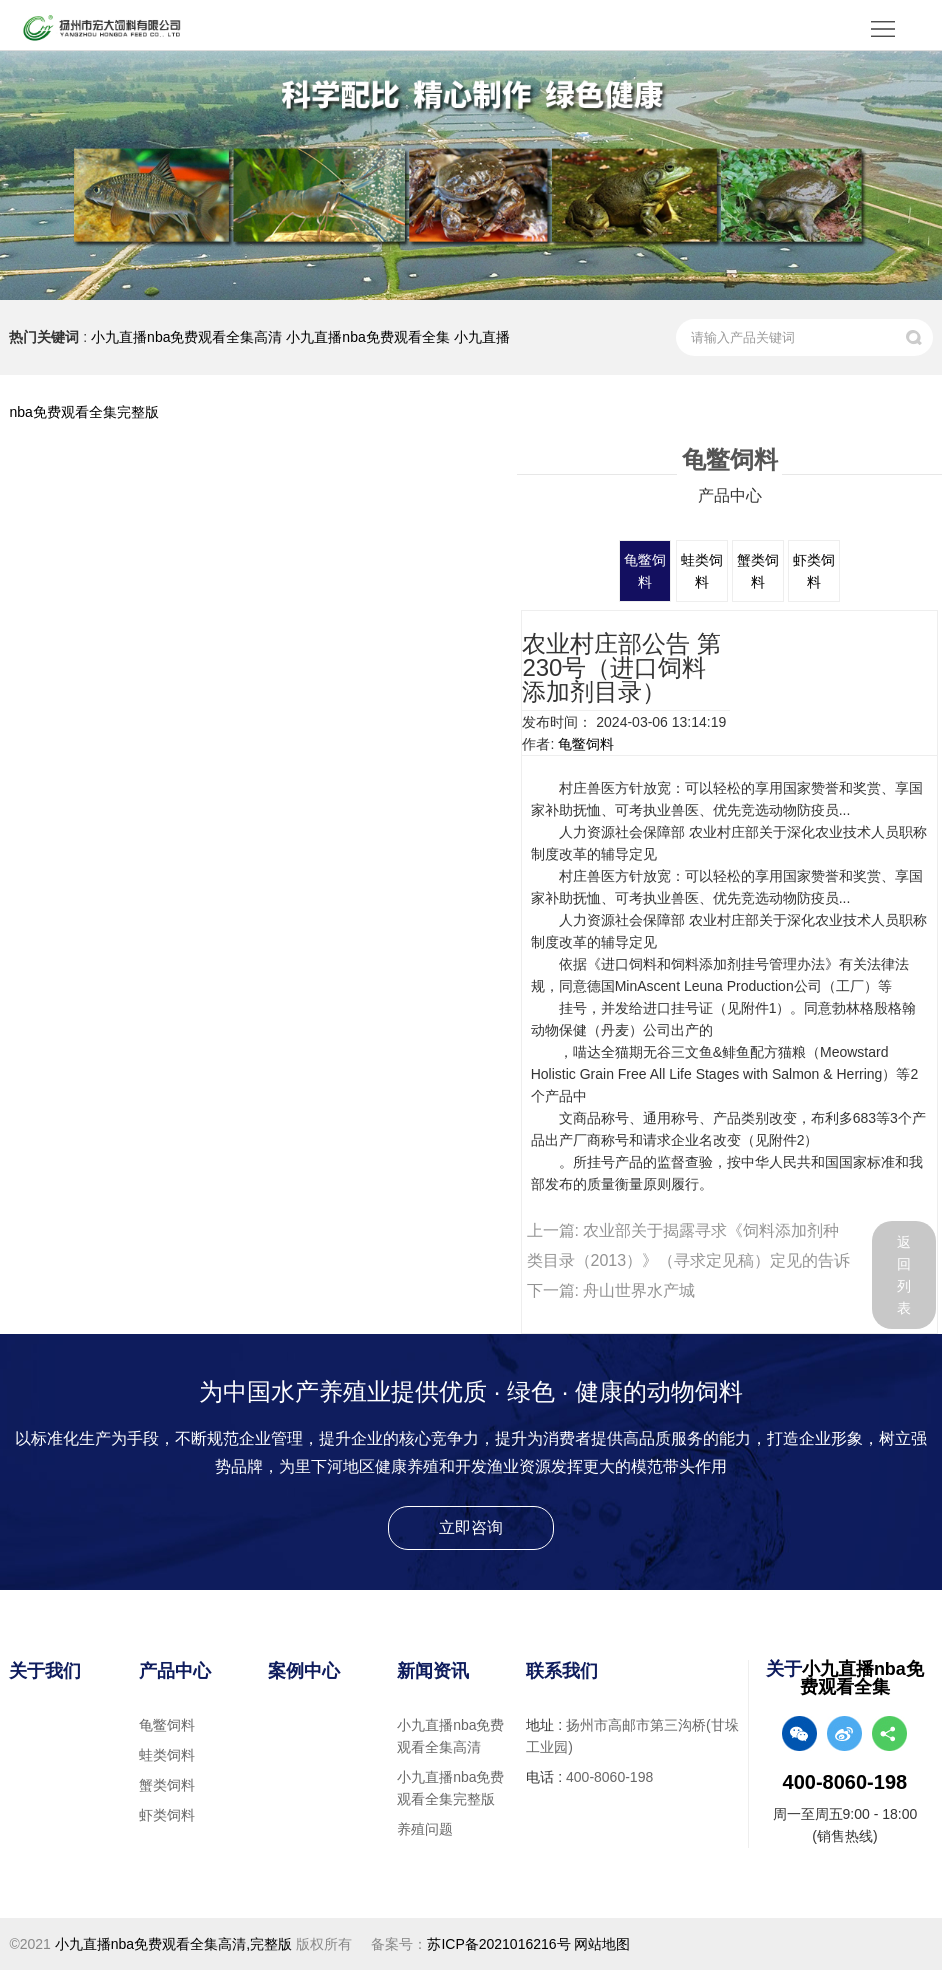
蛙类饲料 (167, 1755)
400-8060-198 (609, 1777)
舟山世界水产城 (639, 1290)
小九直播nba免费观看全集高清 (186, 337)
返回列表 (904, 1275)
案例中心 (304, 1671)
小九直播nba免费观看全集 (367, 337)
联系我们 (562, 1671)
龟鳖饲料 (586, 744)
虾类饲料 (167, 1815)
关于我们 (45, 1671)
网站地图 (602, 1944)
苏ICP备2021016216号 (498, 1944)
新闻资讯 (433, 1671)
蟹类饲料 (167, 1785)
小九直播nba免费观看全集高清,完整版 (173, 1944)
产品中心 (175, 1671)
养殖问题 (425, 1829)
